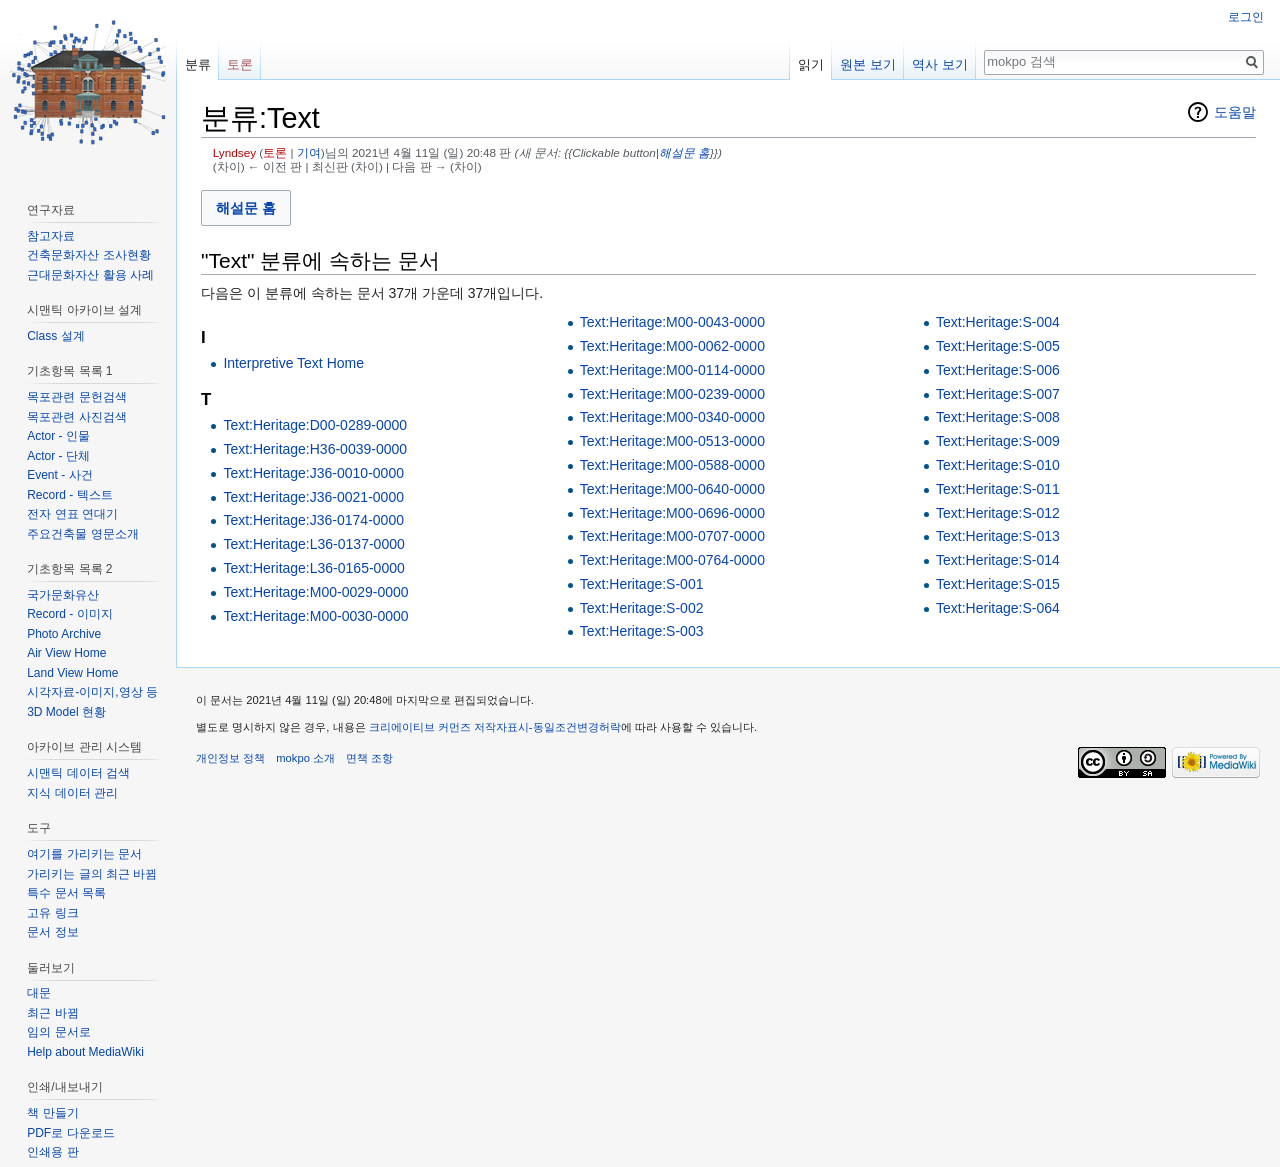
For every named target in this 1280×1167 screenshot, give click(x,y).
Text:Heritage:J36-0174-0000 (313, 520)
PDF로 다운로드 (70, 1133)
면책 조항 (369, 758)
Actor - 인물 (58, 436)
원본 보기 (868, 64)
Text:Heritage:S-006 (998, 370)
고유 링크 (52, 913)
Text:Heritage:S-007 (998, 394)
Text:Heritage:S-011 (998, 489)
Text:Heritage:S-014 (998, 560)
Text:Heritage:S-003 (642, 631)
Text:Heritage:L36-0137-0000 (313, 544)
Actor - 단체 (58, 456)
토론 (275, 152)
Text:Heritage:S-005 (998, 346)
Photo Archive (64, 634)
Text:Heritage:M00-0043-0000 (672, 322)
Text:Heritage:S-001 (642, 584)
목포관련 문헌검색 (76, 397)
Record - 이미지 (69, 614)
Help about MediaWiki (85, 1052)
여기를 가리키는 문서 (84, 854)
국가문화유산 (63, 595)
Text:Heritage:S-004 (998, 322)
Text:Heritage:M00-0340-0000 (672, 417)
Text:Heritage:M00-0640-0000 (672, 489)
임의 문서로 (58, 1032)
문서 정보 (52, 932)
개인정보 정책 (230, 758)
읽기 (811, 64)
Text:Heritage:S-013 (998, 536)
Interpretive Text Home (293, 363)
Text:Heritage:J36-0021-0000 (313, 497)
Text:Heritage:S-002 (642, 608)
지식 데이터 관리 (72, 793)
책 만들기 (52, 1113)
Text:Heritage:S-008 (998, 417)
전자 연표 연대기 (72, 514)
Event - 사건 (59, 475)
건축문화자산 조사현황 (88, 255)
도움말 (1235, 112)
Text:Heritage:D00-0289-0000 (315, 425)
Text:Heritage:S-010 (998, 465)
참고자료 (51, 236)
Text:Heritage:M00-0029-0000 (315, 592)
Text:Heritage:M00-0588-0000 (672, 465)
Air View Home (66, 653)
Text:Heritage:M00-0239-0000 (672, 394)
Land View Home (72, 673)
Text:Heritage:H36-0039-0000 (315, 449)
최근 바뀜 (52, 1013)
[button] (246, 207)
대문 (39, 993)
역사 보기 (940, 64)
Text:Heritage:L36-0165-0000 (313, 568)
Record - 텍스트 (69, 495)
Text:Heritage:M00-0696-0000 (672, 513)
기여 (309, 152)
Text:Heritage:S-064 (998, 608)
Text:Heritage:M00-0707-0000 (672, 536)
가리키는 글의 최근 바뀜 (92, 874)
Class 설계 (55, 336)
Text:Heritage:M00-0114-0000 (672, 370)
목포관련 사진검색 (76, 417)
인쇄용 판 (52, 1152)
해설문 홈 (684, 152)
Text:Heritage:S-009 (998, 441)
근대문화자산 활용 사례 (90, 275)
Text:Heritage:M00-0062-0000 (672, 346)
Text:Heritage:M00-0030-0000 (315, 616)
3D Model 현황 (66, 712)
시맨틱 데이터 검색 (78, 773)
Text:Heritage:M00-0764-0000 (672, 560)
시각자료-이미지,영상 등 (92, 692)
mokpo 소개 (305, 758)
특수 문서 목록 (66, 893)
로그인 (1246, 17)
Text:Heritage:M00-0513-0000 (672, 441)
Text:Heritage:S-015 (998, 584)
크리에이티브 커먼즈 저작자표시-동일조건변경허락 (495, 727)
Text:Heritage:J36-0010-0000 (313, 473)
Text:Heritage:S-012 (998, 513)
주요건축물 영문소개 (82, 534)
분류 (198, 64)
